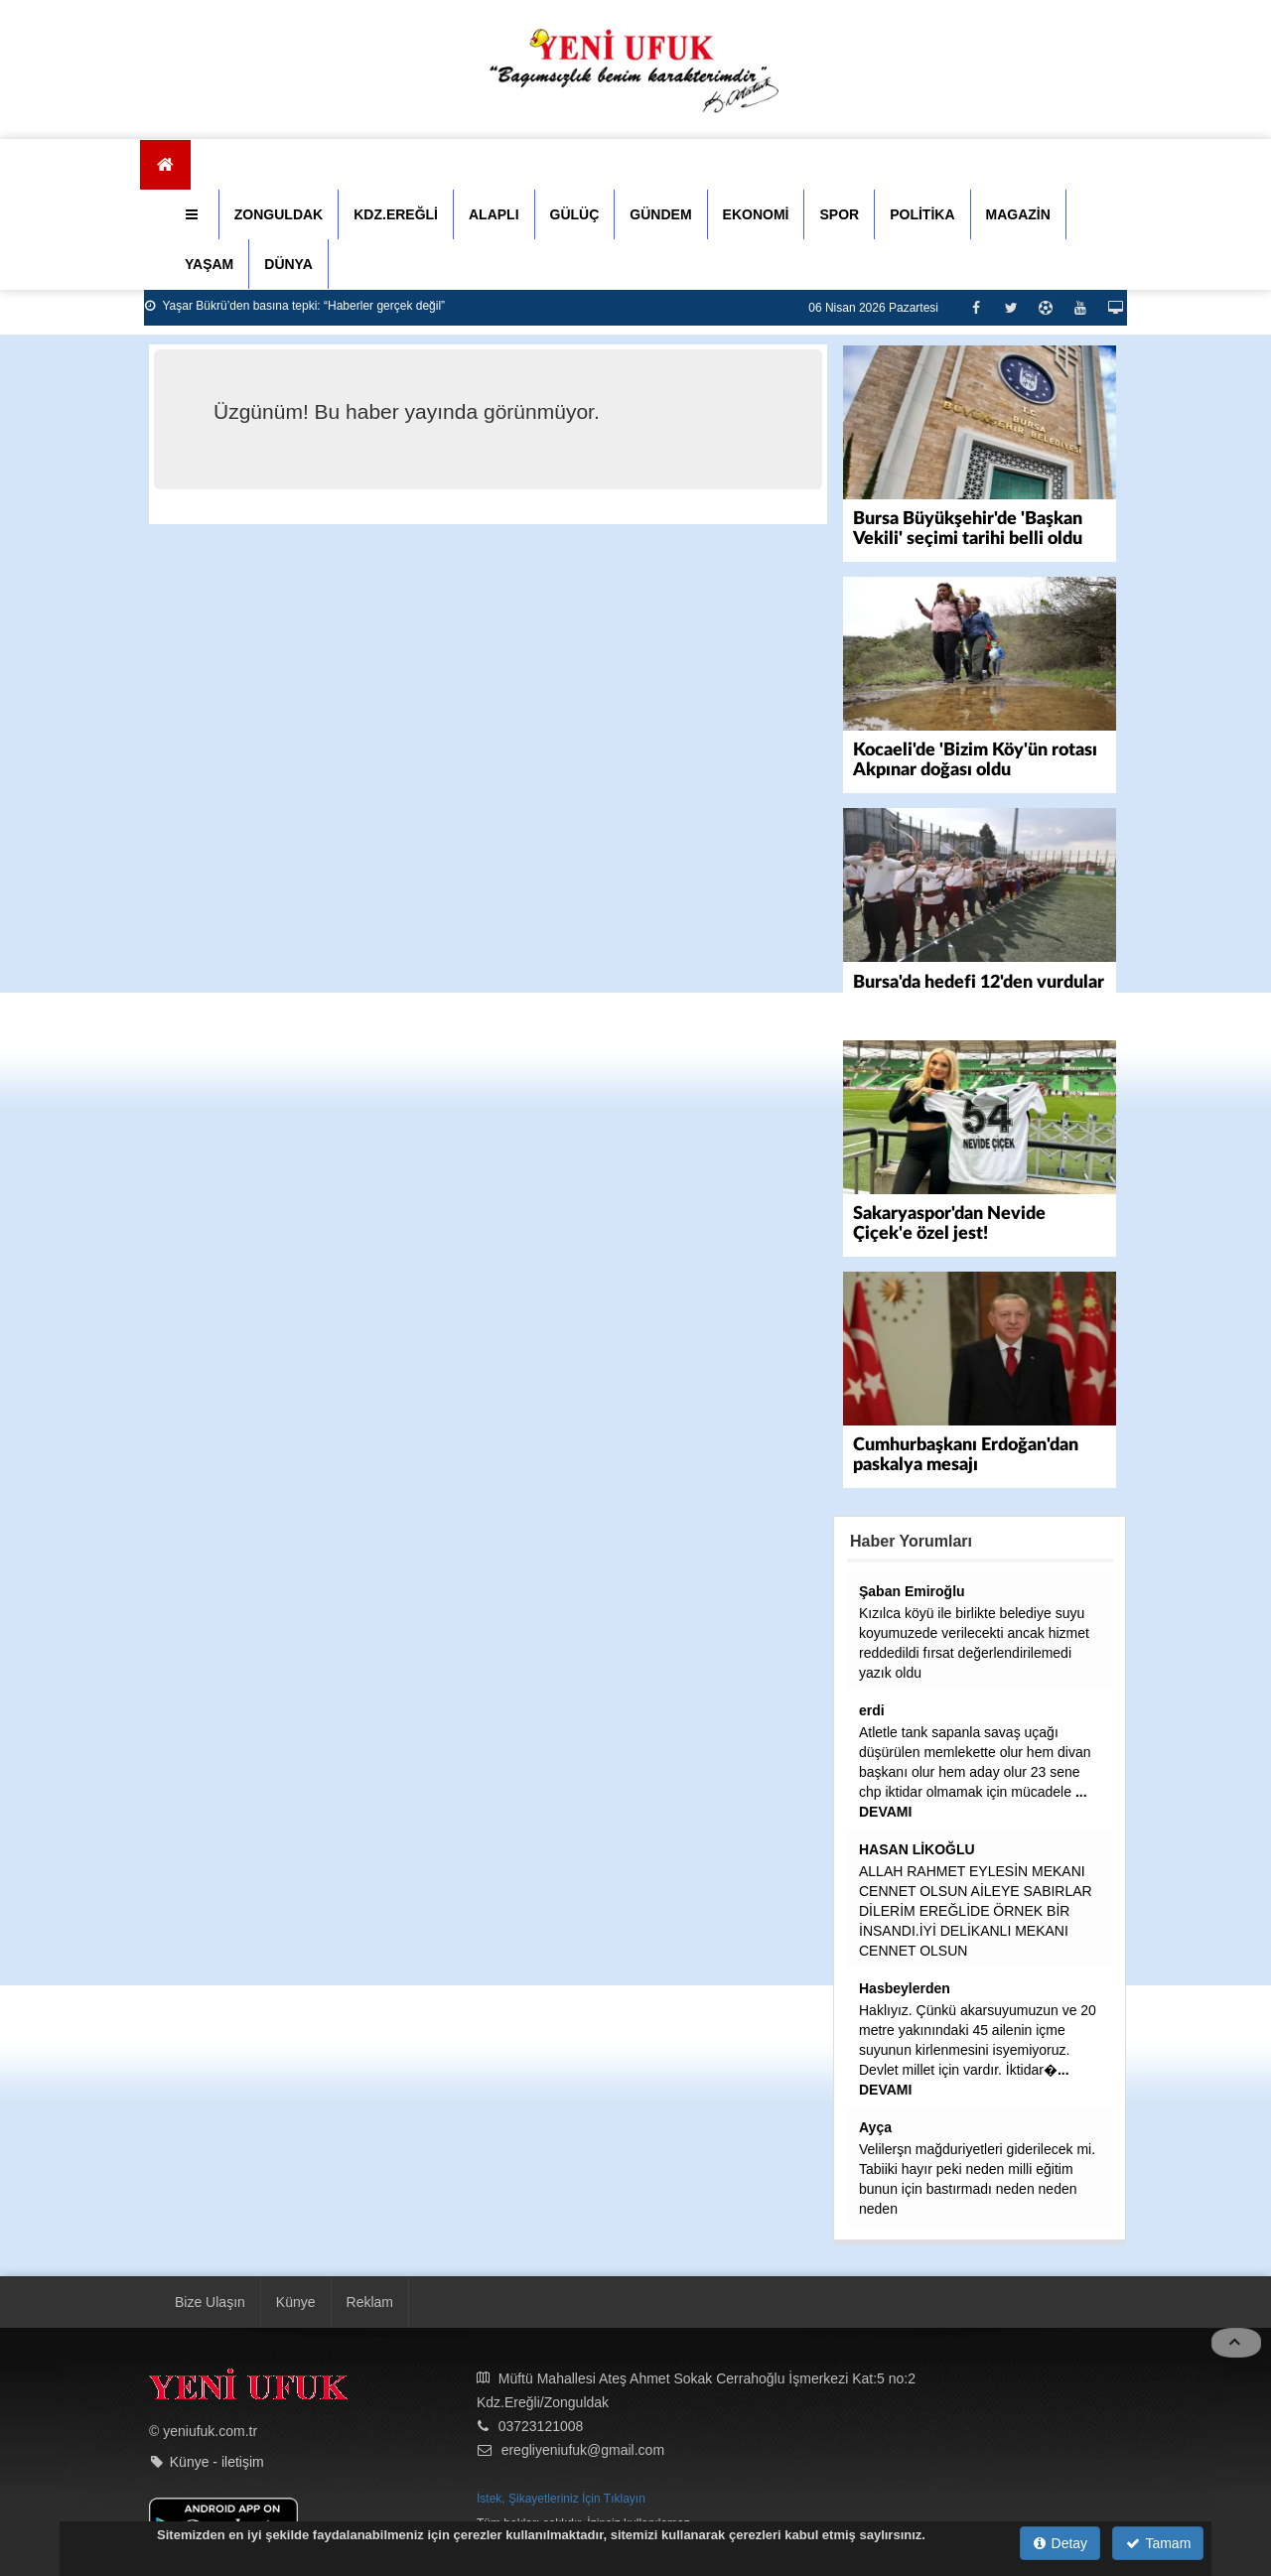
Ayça (875, 2127)
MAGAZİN (1018, 214)
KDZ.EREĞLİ (395, 214)
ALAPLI (494, 214)
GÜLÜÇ (575, 214)
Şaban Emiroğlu (912, 1591)
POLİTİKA (922, 214)
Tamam (1158, 2543)
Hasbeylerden (904, 1988)
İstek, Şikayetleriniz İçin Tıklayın (561, 2499)
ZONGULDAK (278, 214)
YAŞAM (209, 264)
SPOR (839, 214)
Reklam (370, 2302)
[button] (194, 214)
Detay (1060, 2543)
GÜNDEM (660, 214)
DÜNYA (288, 264)
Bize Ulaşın (210, 2302)
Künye (296, 2302)
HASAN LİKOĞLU (917, 1849)
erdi (872, 1710)
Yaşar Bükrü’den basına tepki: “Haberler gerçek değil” (295, 306)
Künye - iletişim (217, 2461)
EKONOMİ (756, 214)
